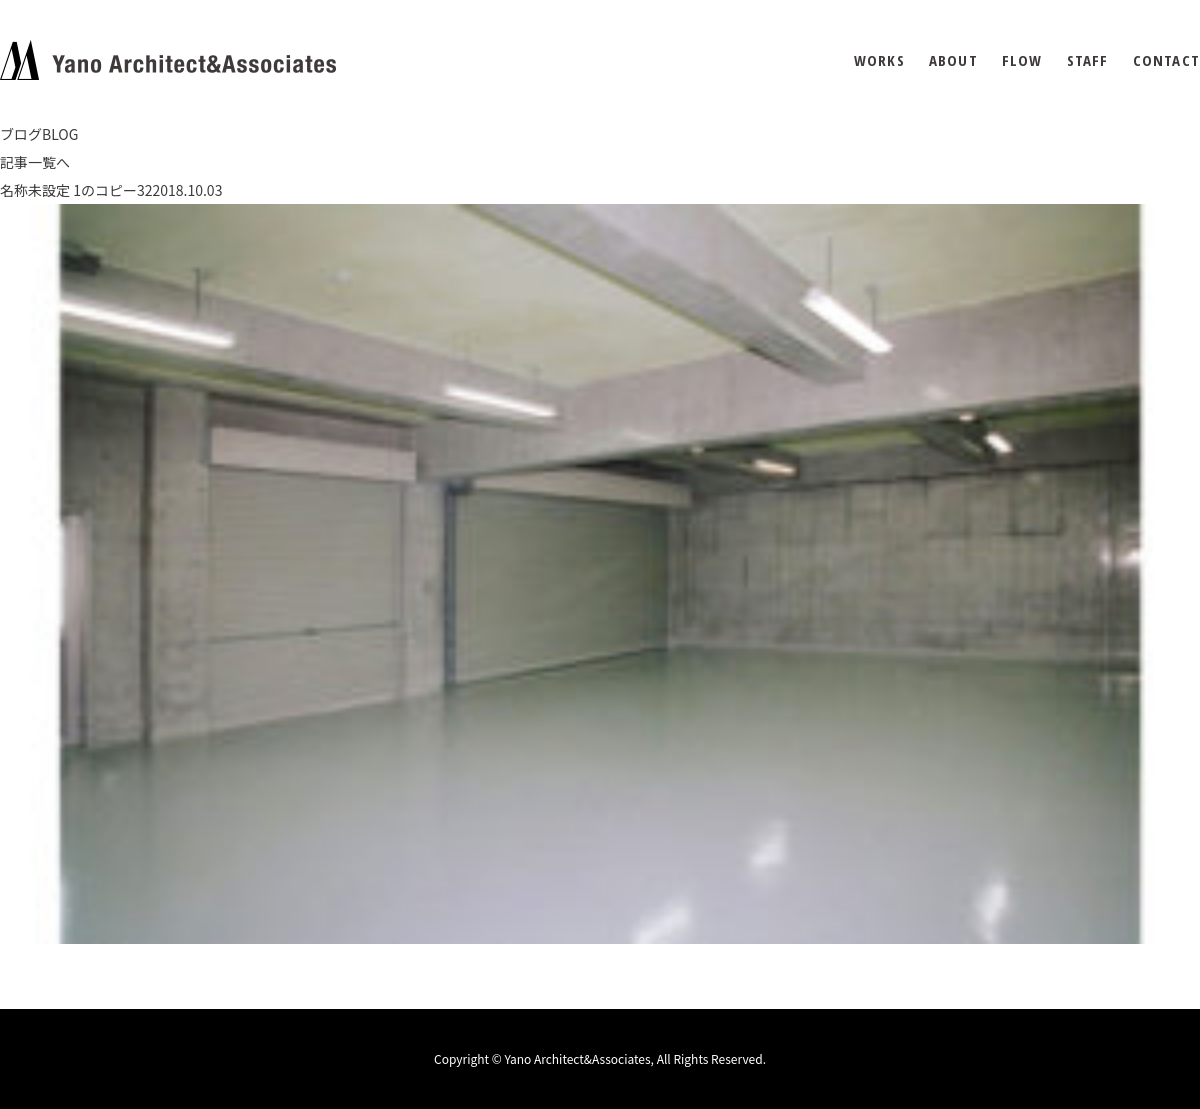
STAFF (1088, 60)
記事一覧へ (35, 162)
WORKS (879, 60)
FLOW (1022, 60)
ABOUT (953, 60)
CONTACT (1166, 60)
